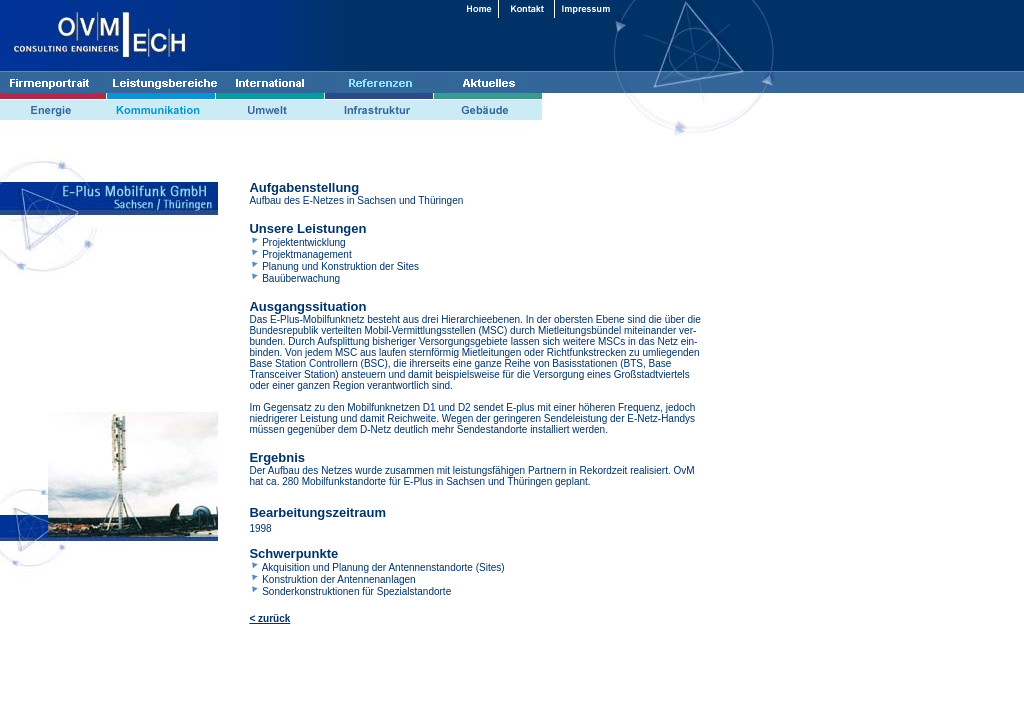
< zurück (269, 618)
